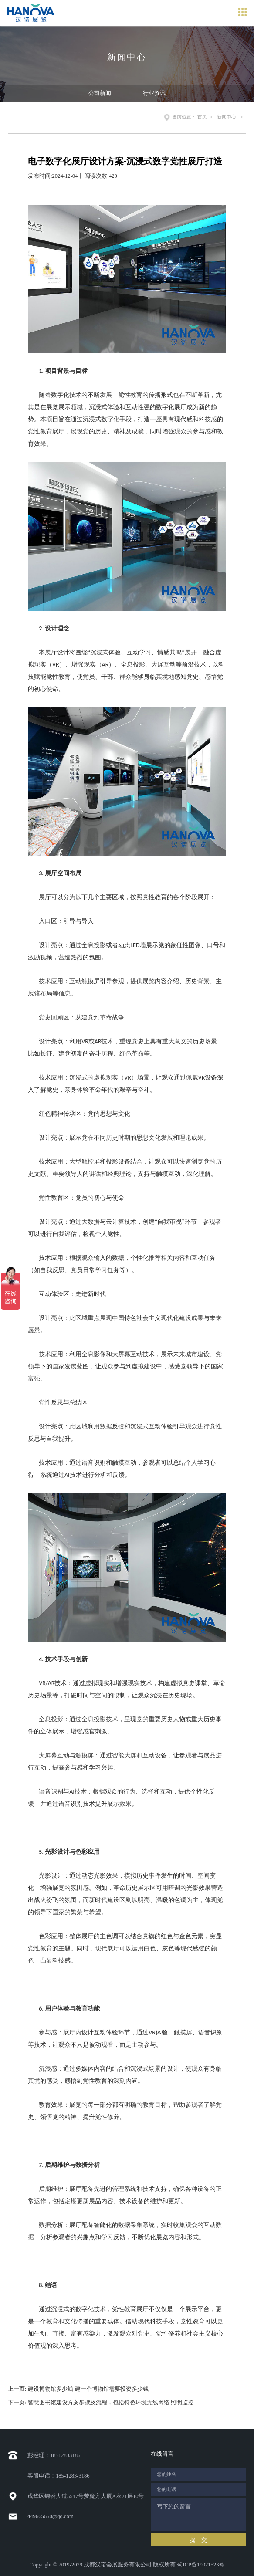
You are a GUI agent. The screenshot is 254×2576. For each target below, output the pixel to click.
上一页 (78, 2389)
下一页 (100, 2403)
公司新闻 (99, 93)
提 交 (198, 2540)
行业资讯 (154, 93)
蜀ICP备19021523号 (200, 2565)
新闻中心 (226, 116)
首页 (202, 116)
